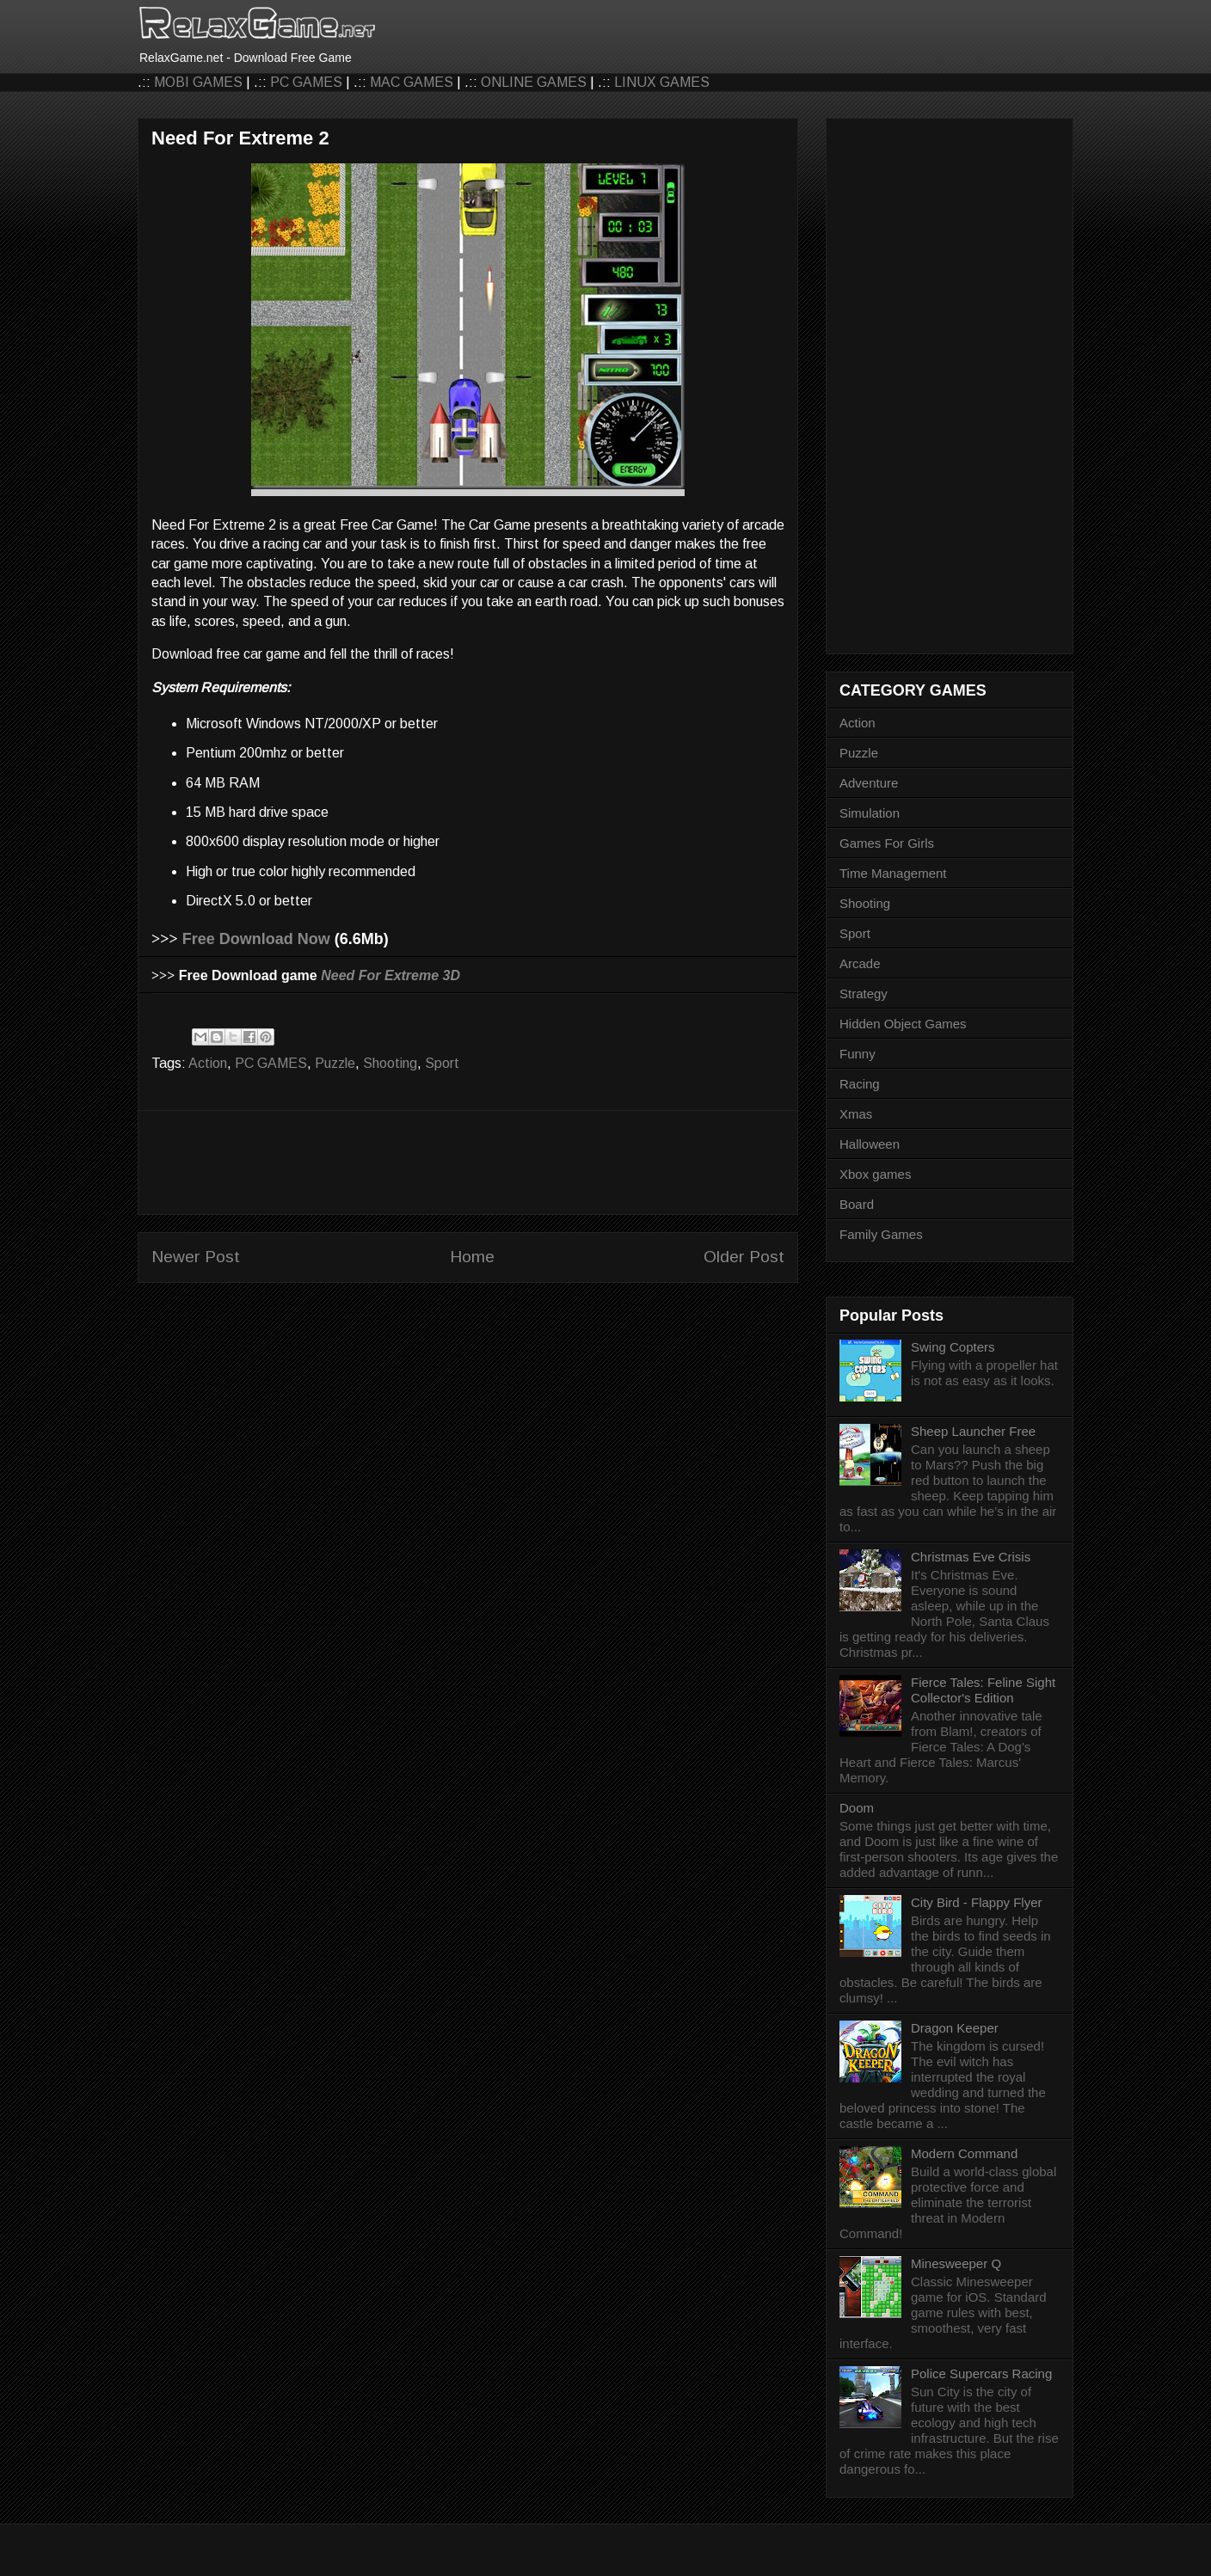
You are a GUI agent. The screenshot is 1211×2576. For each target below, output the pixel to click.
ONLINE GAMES (534, 82)
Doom (856, 1807)
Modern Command (964, 2153)
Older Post (744, 1257)
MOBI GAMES (198, 82)
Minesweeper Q (956, 2263)
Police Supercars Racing (981, 2373)
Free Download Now (256, 939)
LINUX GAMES (662, 82)
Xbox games (875, 1174)
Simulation (869, 813)
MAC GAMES (411, 82)
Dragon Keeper (955, 2028)
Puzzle (335, 1063)
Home (472, 1257)
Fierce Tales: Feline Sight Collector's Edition (983, 1690)
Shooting (390, 1063)
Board (856, 1204)
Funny (857, 1053)
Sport (442, 1063)
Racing (859, 1083)
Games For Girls (886, 843)
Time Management (893, 873)
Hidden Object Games (903, 1023)
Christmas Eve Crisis (970, 1556)
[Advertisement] (468, 1162)
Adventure (868, 783)
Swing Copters (953, 1347)
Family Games (881, 1234)
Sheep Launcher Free (973, 1431)
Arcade (860, 963)
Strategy (863, 993)
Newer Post (195, 1257)
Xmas (855, 1114)
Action (207, 1063)
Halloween (869, 1144)
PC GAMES (306, 82)
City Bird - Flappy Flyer (976, 1902)
